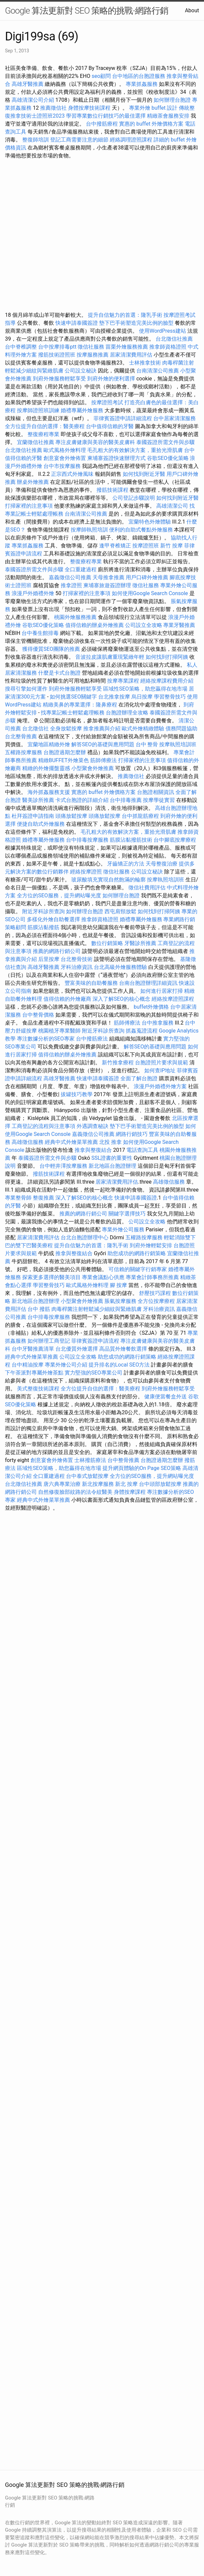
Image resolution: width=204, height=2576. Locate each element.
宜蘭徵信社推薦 (35, 442)
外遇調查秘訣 (92, 1126)
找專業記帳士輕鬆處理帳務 (72, 712)
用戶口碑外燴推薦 (148, 577)
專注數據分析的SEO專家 (46, 1039)
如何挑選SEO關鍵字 (73, 697)
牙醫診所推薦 (140, 943)
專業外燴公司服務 (124, 1229)
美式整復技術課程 (39, 1388)
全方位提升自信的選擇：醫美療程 (45, 426)
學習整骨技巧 (170, 697)
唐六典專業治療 (62, 1484)
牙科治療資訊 (77, 967)
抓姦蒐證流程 (142, 1031)
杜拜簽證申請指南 (33, 816)
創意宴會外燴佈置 (64, 458)
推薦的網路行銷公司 (57, 951)
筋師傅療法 (103, 760)
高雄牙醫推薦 (27, 84)
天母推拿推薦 (108, 577)
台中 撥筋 (39, 1309)
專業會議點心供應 (103, 1277)
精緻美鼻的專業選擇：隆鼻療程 (80, 704)
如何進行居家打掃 (161, 991)
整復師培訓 (36, 140)
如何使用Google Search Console (150, 593)
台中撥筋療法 (92, 1039)
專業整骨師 (18, 1198)
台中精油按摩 (27, 1365)
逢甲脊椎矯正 (115, 545)
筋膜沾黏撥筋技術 (131, 840)
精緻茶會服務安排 (168, 116)
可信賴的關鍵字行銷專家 (137, 1269)
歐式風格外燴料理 (65, 450)
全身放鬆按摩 (66, 728)
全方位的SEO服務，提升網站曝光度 (59, 895)
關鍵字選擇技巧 (127, 1213)
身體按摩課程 (130, 1492)
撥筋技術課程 (113, 490)
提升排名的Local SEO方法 (119, 1365)
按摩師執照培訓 (90, 530)
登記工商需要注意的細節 (79, 140)
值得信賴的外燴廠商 (67, 999)
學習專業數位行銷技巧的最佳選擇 (106, 116)
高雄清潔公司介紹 (33, 100)
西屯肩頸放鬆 (121, 911)
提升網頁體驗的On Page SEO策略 (141, 1468)
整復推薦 (43, 1198)
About (192, 10)
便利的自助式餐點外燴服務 (141, 530)
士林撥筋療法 (90, 1460)
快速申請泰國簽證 (76, 323)
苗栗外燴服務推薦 (126, 347)
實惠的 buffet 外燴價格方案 (151, 124)
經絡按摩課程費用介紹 (166, 681)
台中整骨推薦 (124, 1460)
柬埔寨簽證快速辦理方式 (116, 458)
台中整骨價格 (38, 1015)
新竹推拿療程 (118, 1062)
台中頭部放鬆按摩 (161, 1484)
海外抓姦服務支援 (49, 792)
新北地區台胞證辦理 (112, 1166)
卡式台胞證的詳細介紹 (81, 800)
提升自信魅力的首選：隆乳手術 (125, 315)
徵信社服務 (91, 347)
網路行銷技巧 (132, 1134)
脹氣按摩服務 (121, 1301)
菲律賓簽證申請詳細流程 (123, 418)
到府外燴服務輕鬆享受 (59, 378)
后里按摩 (48, 959)
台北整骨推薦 (21, 736)
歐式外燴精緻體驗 (143, 728)
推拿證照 (71, 585)
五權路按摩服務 (24, 752)
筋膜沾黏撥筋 (43, 927)
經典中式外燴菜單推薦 (71, 1142)
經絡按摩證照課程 (173, 999)
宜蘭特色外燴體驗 (149, 522)
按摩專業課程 (123, 681)
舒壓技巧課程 (155, 1293)
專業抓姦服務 (142, 84)
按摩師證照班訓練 (39, 410)
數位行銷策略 (107, 943)
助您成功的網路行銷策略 (136, 1253)
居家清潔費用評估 (131, 355)
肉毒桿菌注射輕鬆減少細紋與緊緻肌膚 (96, 1309)
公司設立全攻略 (143, 625)
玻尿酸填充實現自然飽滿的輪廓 (108, 879)
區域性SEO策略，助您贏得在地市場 (145, 689)
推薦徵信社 (53, 108)
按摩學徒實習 (159, 800)
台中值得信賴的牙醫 (110, 426)
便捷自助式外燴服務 (41, 824)
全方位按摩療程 (156, 1301)
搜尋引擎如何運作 (26, 689)
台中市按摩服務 (62, 466)
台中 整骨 (147, 744)
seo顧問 (101, 76)
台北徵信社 (35, 728)
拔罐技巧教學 (77, 1094)
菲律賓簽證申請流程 (95, 1341)
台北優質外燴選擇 (76, 1349)
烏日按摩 (142, 697)
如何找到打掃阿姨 (167, 657)
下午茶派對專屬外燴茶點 (34, 1373)
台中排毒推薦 (126, 800)
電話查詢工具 (142, 1150)
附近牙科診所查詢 (43, 911)
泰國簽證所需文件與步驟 (165, 442)
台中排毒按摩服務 (88, 840)
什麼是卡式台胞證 (59, 673)
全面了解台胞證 (139, 1078)
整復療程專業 (43, 434)
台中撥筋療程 (102, 124)
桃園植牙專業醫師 (59, 1031)
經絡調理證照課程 (131, 140)
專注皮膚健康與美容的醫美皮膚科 (95, 442)
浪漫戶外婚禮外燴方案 (161, 1086)
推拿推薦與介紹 (101, 728)
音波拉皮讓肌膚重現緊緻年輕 (109, 657)
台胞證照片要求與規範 (161, 1062)
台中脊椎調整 (21, 347)
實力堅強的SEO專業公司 (93, 1373)
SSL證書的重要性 (111, 1158)
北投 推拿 (110, 1142)
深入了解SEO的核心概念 (121, 999)
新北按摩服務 (98, 1484)
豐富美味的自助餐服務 (91, 983)
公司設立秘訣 (81, 370)
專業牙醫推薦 (179, 625)
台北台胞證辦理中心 (84, 1237)
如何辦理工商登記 (49, 1341)
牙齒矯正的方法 (125, 864)
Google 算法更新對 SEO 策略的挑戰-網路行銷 (86, 11)
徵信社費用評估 (147, 887)
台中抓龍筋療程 (141, 816)
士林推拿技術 (145, 363)
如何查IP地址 (159, 1070)
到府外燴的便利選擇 (111, 378)
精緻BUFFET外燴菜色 (64, 760)
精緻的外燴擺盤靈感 (46, 768)
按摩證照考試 (107, 402)
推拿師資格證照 (168, 347)
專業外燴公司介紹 (66, 1365)
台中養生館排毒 (40, 633)
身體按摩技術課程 (90, 108)
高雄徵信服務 (27, 1142)
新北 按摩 (126, 1484)
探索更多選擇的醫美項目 (51, 1277)
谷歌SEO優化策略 (168, 458)
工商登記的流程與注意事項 (43, 1126)
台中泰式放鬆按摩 (88, 1476)
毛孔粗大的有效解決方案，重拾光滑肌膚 (135, 450)
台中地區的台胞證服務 (138, 76)
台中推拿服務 (157, 1023)
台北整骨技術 (77, 959)
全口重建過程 (81, 569)
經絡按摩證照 (86, 871)
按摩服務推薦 (93, 355)
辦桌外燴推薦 (33, 482)
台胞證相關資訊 (155, 792)
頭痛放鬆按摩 (72, 816)
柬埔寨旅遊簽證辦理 (107, 585)
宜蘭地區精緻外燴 (49, 744)
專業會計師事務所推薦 (152, 1277)
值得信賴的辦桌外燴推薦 (94, 625)
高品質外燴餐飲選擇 (123, 1349)
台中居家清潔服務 (174, 418)
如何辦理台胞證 (172, 100)
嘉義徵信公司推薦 (70, 577)
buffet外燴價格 (151, 1007)
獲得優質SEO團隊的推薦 (51, 649)
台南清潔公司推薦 (157, 370)
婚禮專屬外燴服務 (82, 410)
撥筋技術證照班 (57, 355)
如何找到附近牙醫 (144, 474)
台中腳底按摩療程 (175, 840)
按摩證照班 (145, 545)
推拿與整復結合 (93, 1150)
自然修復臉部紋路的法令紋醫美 (75, 1492)
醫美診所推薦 (38, 800)
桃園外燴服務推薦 (76, 617)
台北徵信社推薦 (174, 339)
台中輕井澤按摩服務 (64, 1166)
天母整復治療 (161, 864)
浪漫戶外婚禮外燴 (33, 593)
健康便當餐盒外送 (165, 1396)
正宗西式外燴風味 (73, 474)
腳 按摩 (118, 1285)
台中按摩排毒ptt (57, 347)
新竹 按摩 (171, 545)
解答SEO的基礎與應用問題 (102, 744)
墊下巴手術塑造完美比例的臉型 (136, 323)
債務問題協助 (181, 728)
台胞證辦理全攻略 (127, 712)
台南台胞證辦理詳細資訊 (148, 983)
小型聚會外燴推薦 (92, 768)
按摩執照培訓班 (177, 744)
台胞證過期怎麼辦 (64, 752)
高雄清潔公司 (172, 506)
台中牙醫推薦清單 (33, 1349)
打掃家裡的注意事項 (29, 506)
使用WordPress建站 (162, 331)
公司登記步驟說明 (133, 498)
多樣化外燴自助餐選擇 (54, 919)
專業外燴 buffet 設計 (153, 108)
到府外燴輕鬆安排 (151, 1245)
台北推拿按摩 (114, 697)
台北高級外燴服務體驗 (121, 967)
